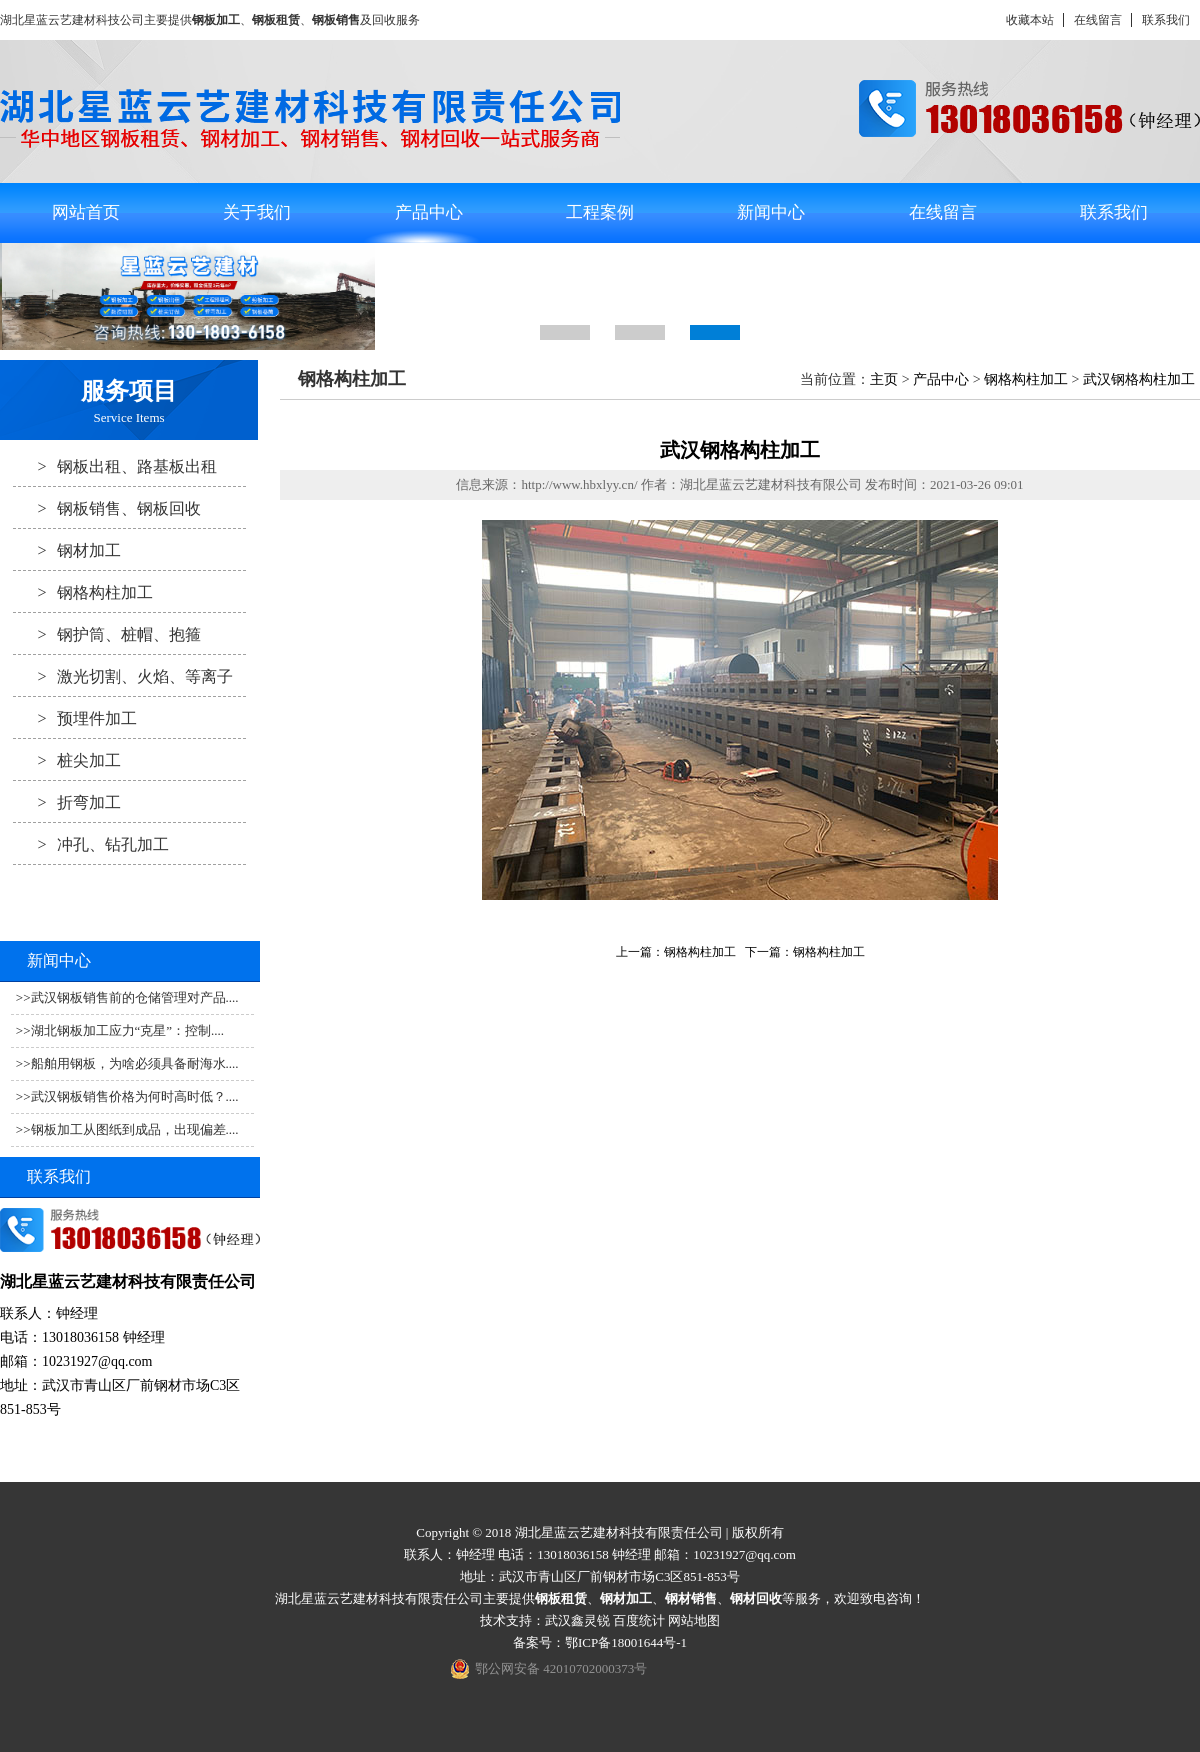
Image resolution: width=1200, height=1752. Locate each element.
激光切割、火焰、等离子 (123, 676)
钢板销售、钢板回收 (107, 508)
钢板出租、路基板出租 (115, 466)
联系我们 (1166, 20)
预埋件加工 (75, 718)
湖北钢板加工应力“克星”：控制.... (128, 1030)
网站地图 (694, 1620)
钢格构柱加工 (83, 592)
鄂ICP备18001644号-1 (626, 1642)
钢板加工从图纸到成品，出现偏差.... (135, 1129)
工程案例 (600, 212)
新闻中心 (771, 212)
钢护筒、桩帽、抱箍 (107, 634)
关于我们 (257, 212)
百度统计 (639, 1620)
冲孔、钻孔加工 (91, 844)
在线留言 (1098, 20)
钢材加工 (67, 550)
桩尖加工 (67, 760)
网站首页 (86, 212)
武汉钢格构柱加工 (1139, 379)
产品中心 (429, 212)
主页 (884, 379)
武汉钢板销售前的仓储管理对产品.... (135, 997)
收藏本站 (1030, 20)
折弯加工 (67, 802)
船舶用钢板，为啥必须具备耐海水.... (135, 1063)
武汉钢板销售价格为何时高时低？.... (135, 1096)
